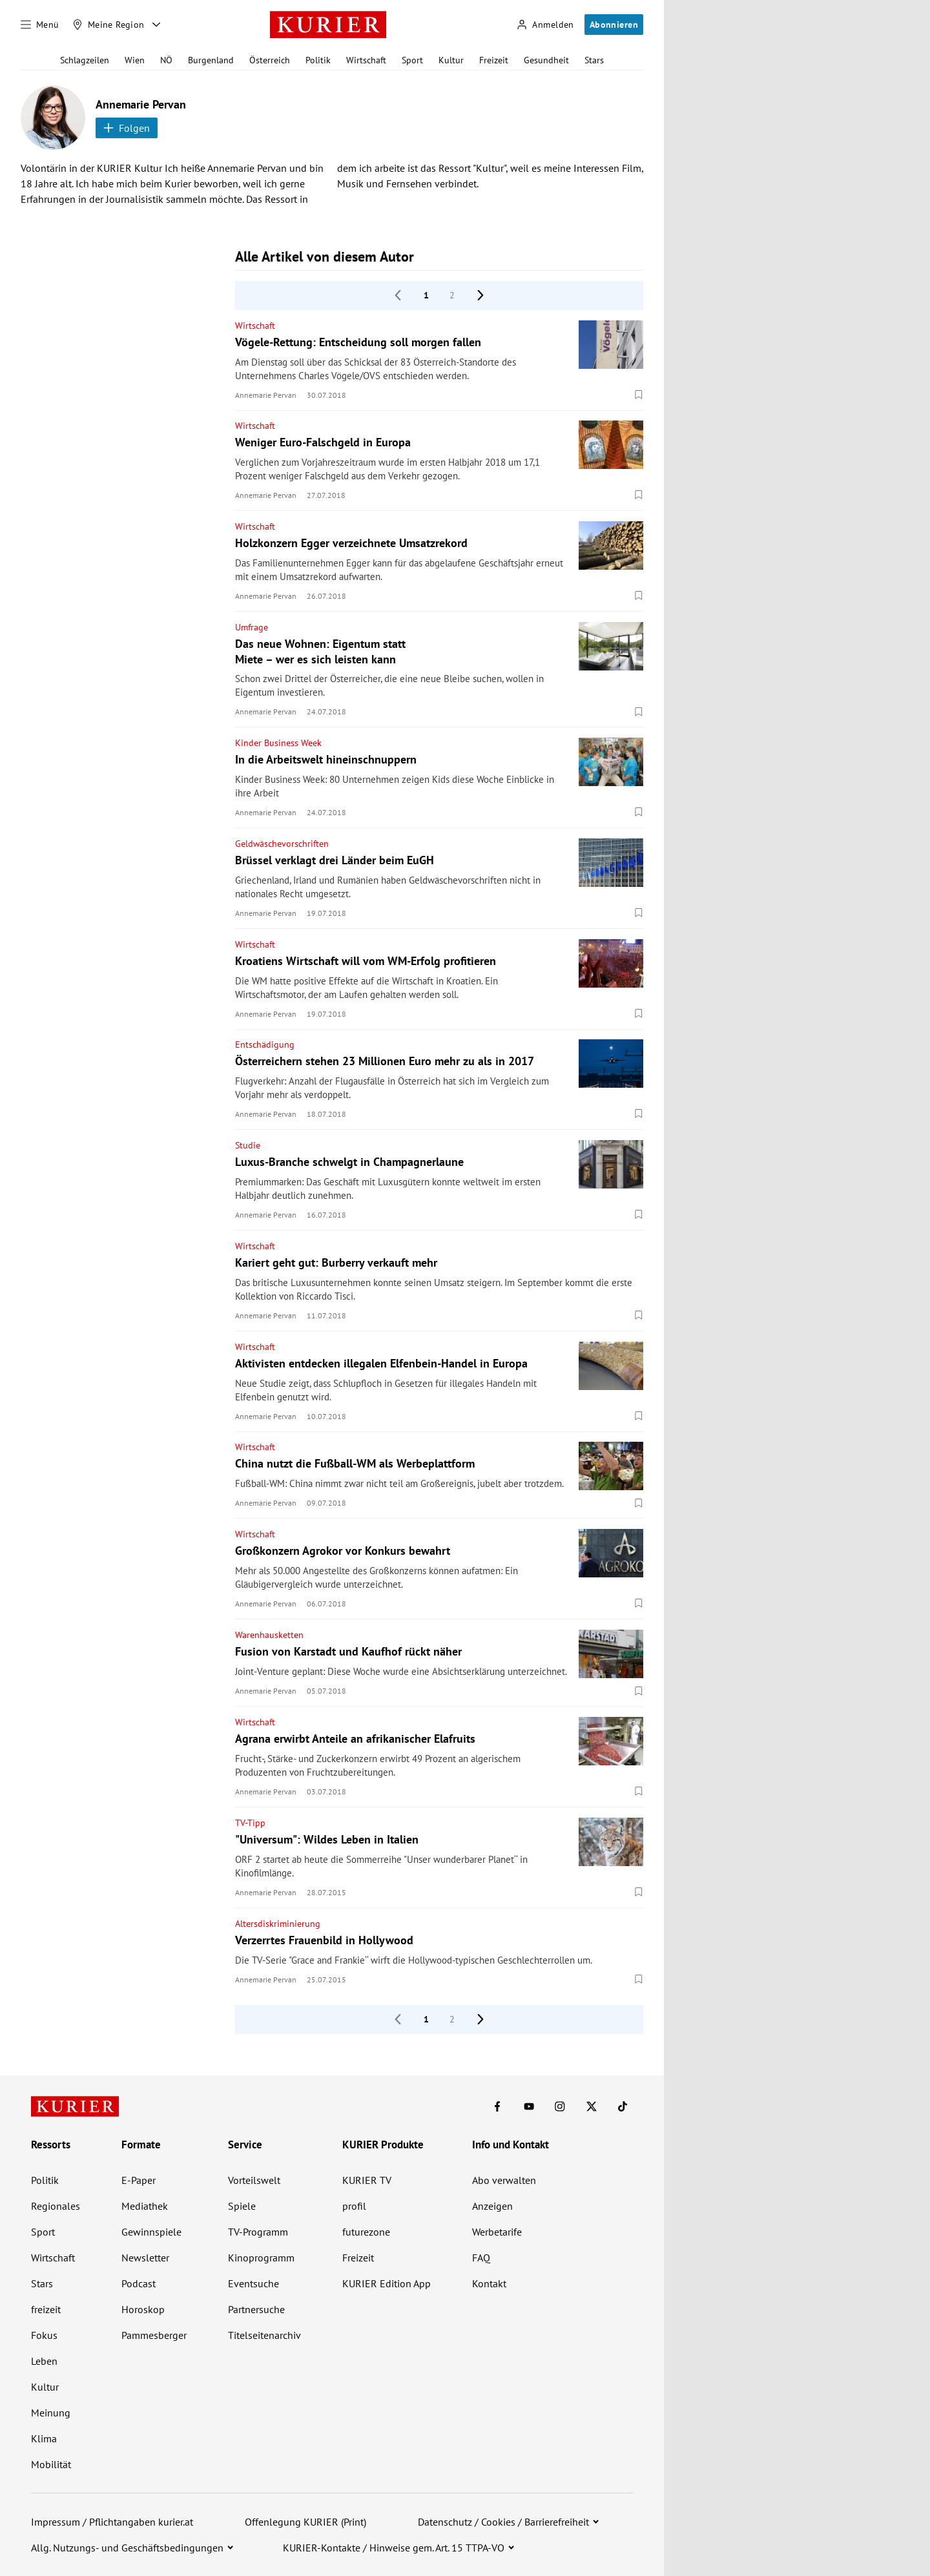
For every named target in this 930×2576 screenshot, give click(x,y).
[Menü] (40, 24)
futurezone (366, 2231)
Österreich (269, 60)
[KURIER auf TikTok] (622, 2106)
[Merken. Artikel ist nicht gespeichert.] (638, 394)
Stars (594, 60)
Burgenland (211, 60)
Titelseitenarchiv (264, 2335)
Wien (135, 60)
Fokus (44, 2335)
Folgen (126, 127)
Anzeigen (492, 2205)
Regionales (55, 2205)
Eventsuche (253, 2283)
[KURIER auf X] (591, 2106)
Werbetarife (497, 2231)
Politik (318, 60)
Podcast (138, 2283)
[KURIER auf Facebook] (497, 2106)
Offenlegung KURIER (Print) (305, 2521)
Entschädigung (264, 1044)
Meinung (50, 2412)
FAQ (481, 2257)
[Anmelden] (545, 25)
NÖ (166, 60)
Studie (247, 1145)
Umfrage (251, 627)
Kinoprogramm (261, 2257)
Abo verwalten (504, 2180)
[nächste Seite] (480, 295)
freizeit (46, 2309)
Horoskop (143, 2309)
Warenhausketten (269, 1635)
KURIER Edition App (386, 2283)
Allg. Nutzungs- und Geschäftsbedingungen (127, 2547)
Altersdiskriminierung (277, 1923)
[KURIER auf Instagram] (560, 2106)
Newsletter (145, 2257)
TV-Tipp (250, 1823)
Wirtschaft (366, 60)
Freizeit (493, 60)
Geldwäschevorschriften (282, 843)
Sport (412, 60)
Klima (44, 2438)
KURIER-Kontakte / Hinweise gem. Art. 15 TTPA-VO (393, 2547)
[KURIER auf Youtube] (529, 2106)
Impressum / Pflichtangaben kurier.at (112, 2521)
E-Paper (138, 2180)
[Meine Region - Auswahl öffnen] (156, 25)
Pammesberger (154, 2335)
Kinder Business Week (278, 743)
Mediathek (144, 2205)
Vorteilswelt (254, 2180)
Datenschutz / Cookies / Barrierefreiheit (503, 2521)
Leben (44, 2360)
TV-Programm (258, 2231)
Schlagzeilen (84, 60)
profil (354, 2205)
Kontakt (489, 2283)
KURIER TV (366, 2180)
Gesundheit (546, 60)
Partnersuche (256, 2309)
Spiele (242, 2205)
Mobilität (51, 2464)
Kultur (451, 60)
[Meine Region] (108, 24)
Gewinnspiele (151, 2231)
